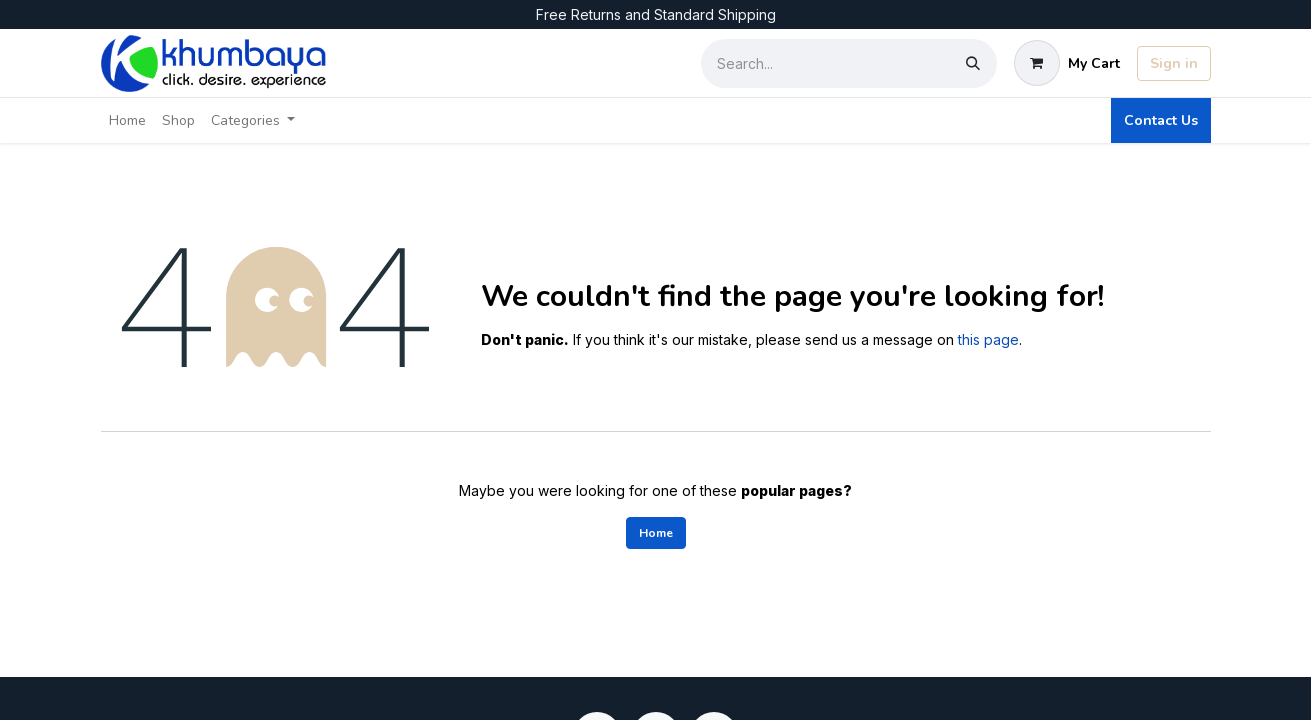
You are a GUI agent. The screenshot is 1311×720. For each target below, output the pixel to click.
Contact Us (1161, 120)
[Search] (973, 63)
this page (988, 339)
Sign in (1174, 63)
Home (656, 533)
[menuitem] (127, 120)
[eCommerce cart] (1067, 63)
